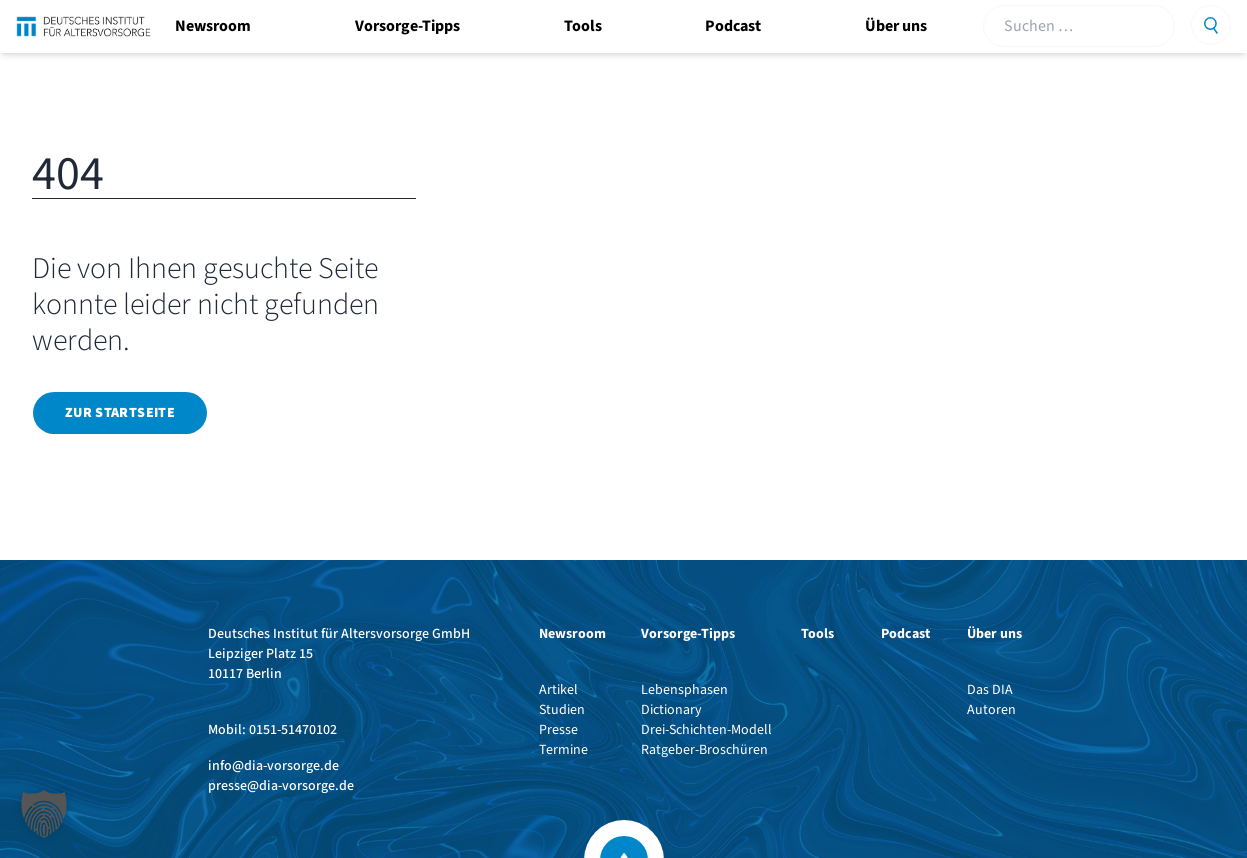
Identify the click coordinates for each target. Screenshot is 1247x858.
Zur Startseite (120, 413)
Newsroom (213, 26)
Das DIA (990, 690)
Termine (563, 750)
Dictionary (671, 710)
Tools (583, 26)
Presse (558, 730)
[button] (44, 814)
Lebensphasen (684, 690)
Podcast (733, 26)
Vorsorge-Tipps (407, 26)
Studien (562, 710)
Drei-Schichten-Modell (706, 730)
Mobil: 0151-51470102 (272, 730)
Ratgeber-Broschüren (704, 750)
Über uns (896, 26)
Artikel (558, 690)
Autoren (991, 710)
